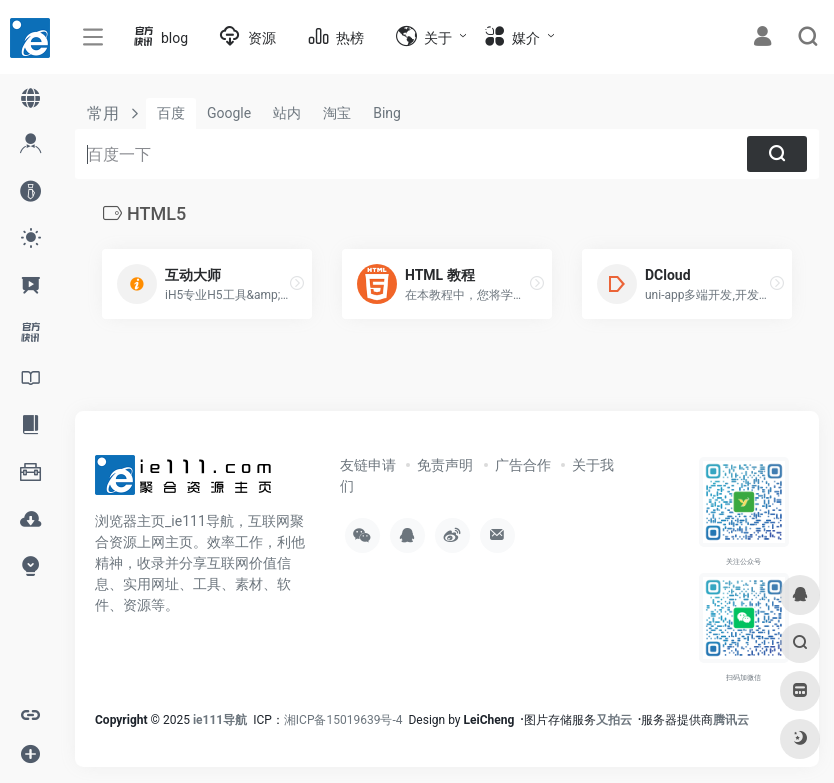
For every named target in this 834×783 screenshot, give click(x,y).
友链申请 (368, 465)
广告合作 (523, 465)
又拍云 (614, 720)
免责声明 (445, 465)
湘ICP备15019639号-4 (343, 720)
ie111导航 (220, 720)
